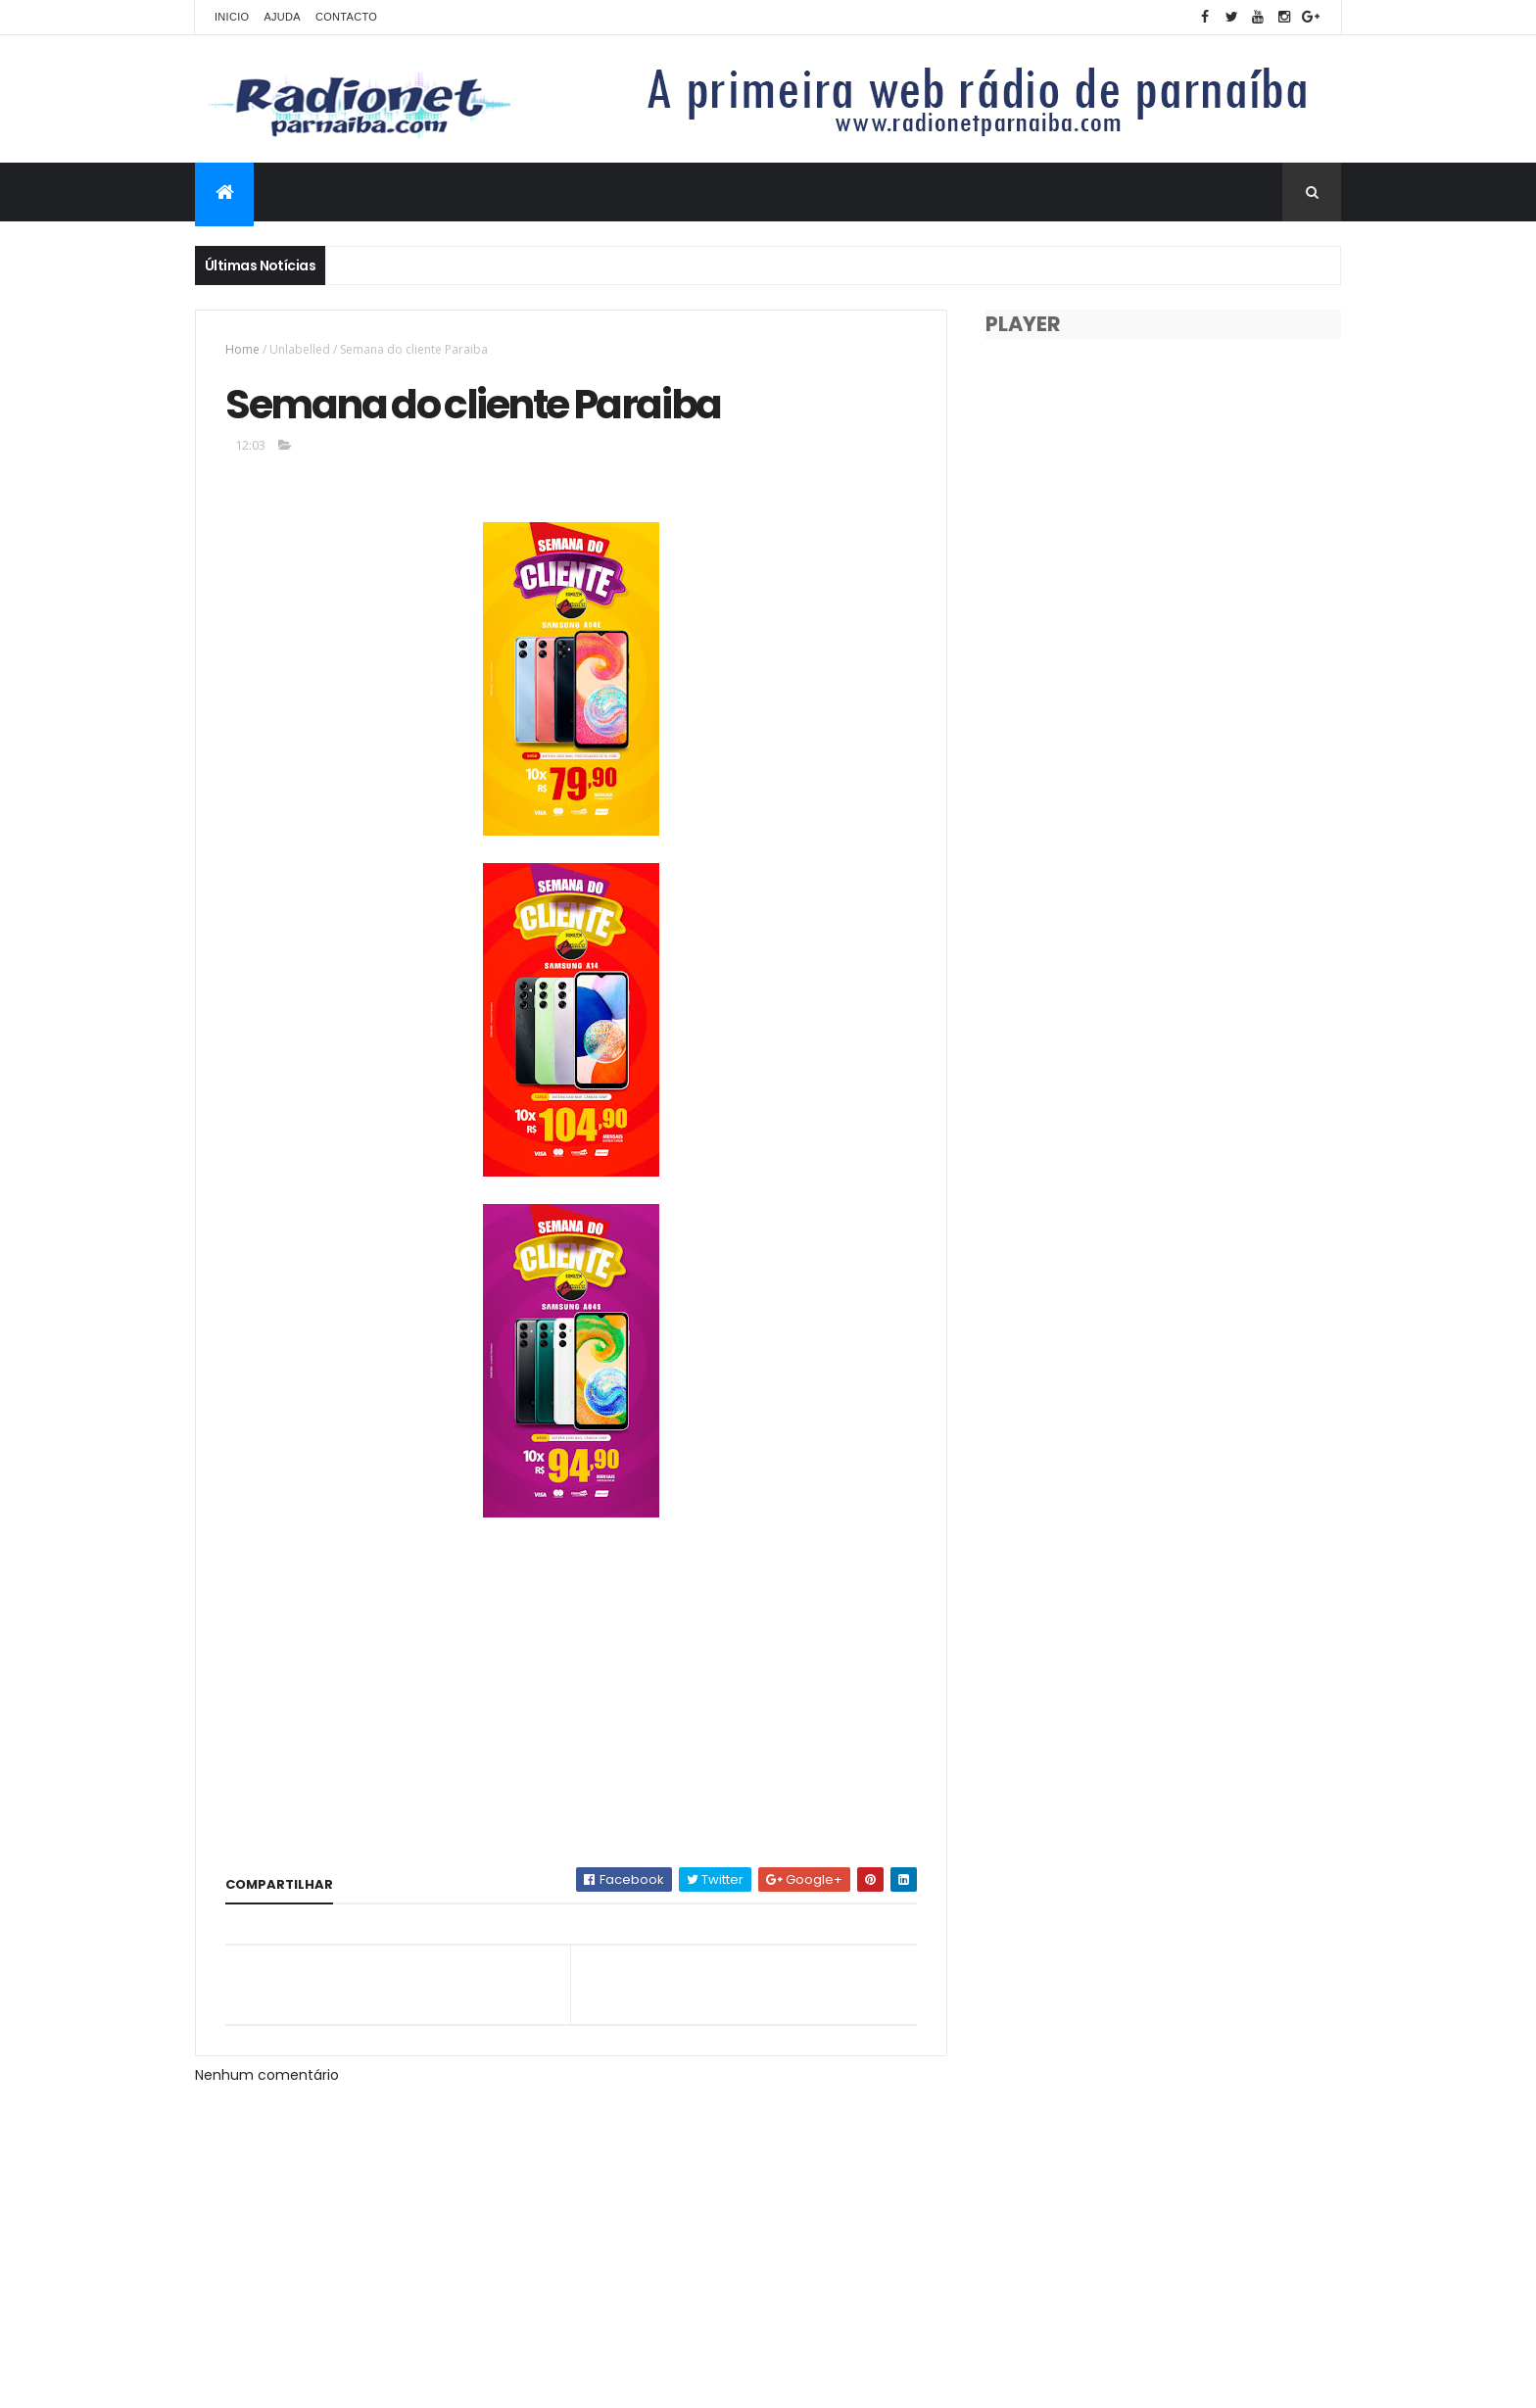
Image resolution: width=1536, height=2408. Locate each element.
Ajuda (282, 17)
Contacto (346, 17)
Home (242, 349)
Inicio (232, 17)
